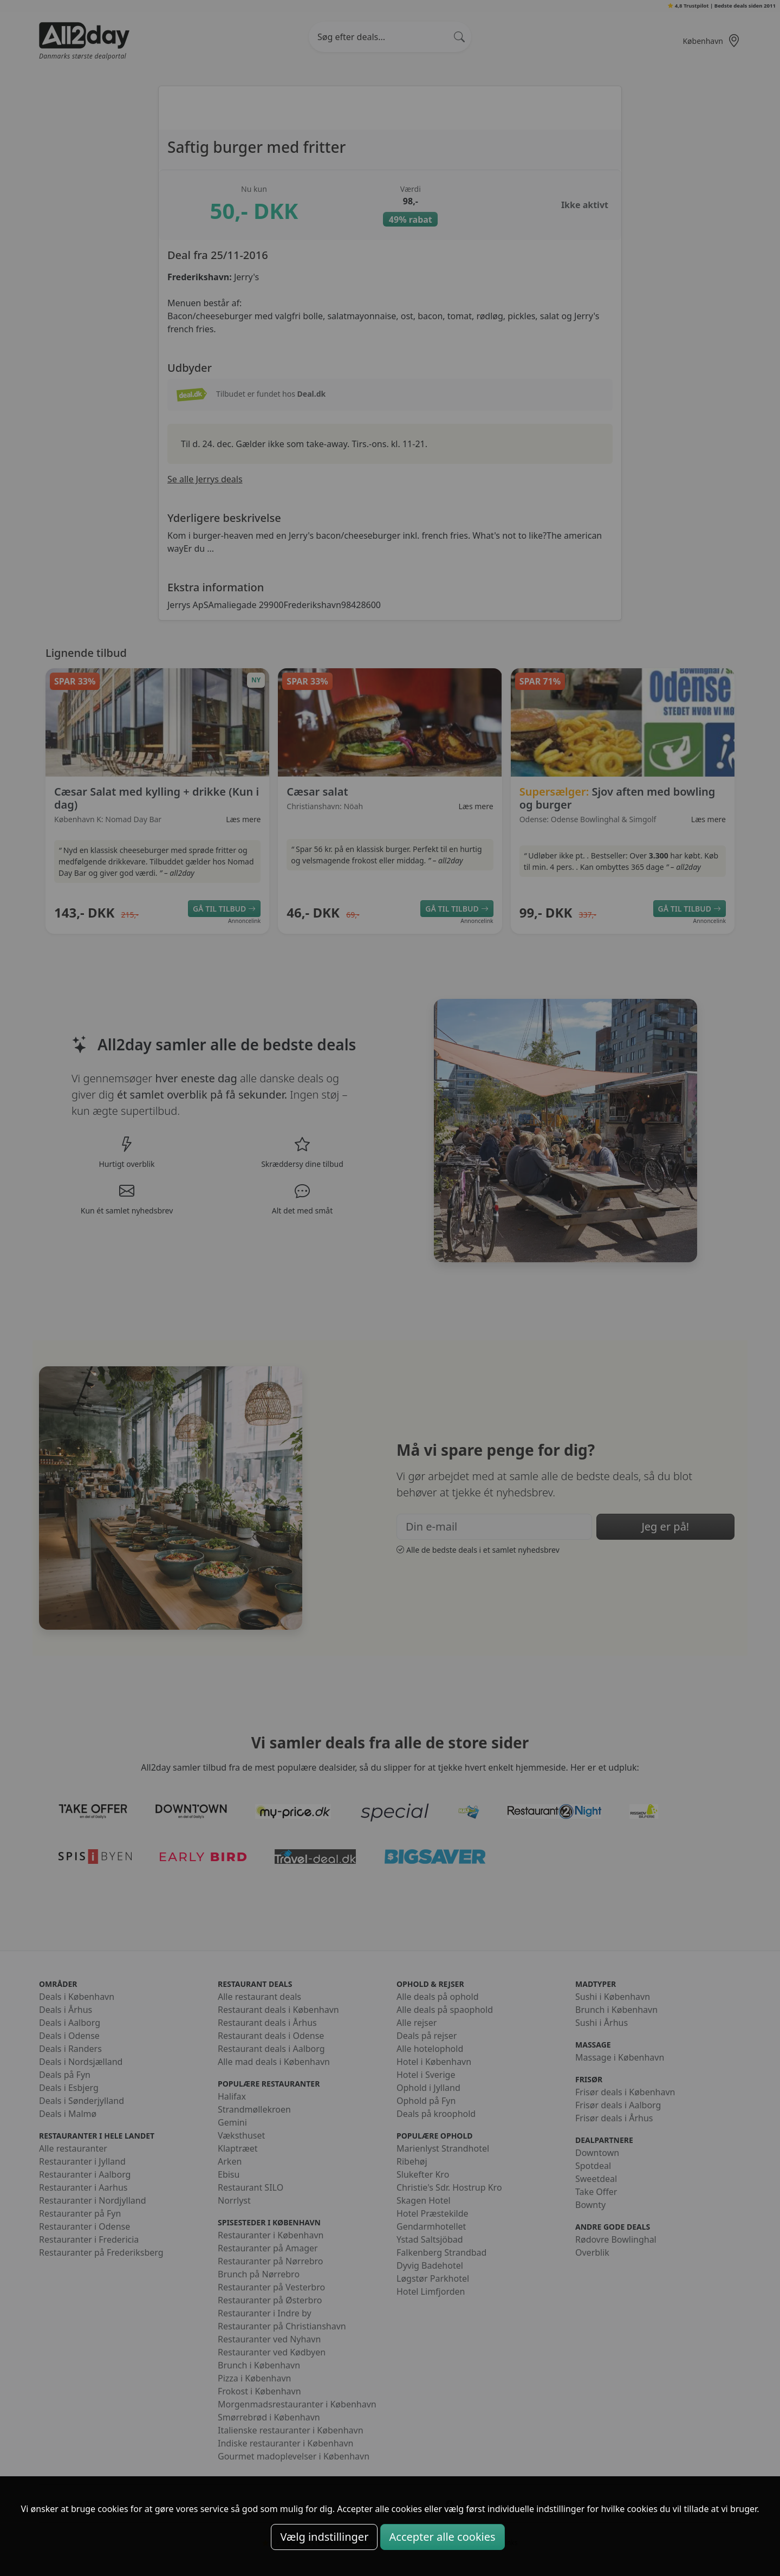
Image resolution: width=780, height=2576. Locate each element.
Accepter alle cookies (442, 2536)
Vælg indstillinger (324, 2536)
